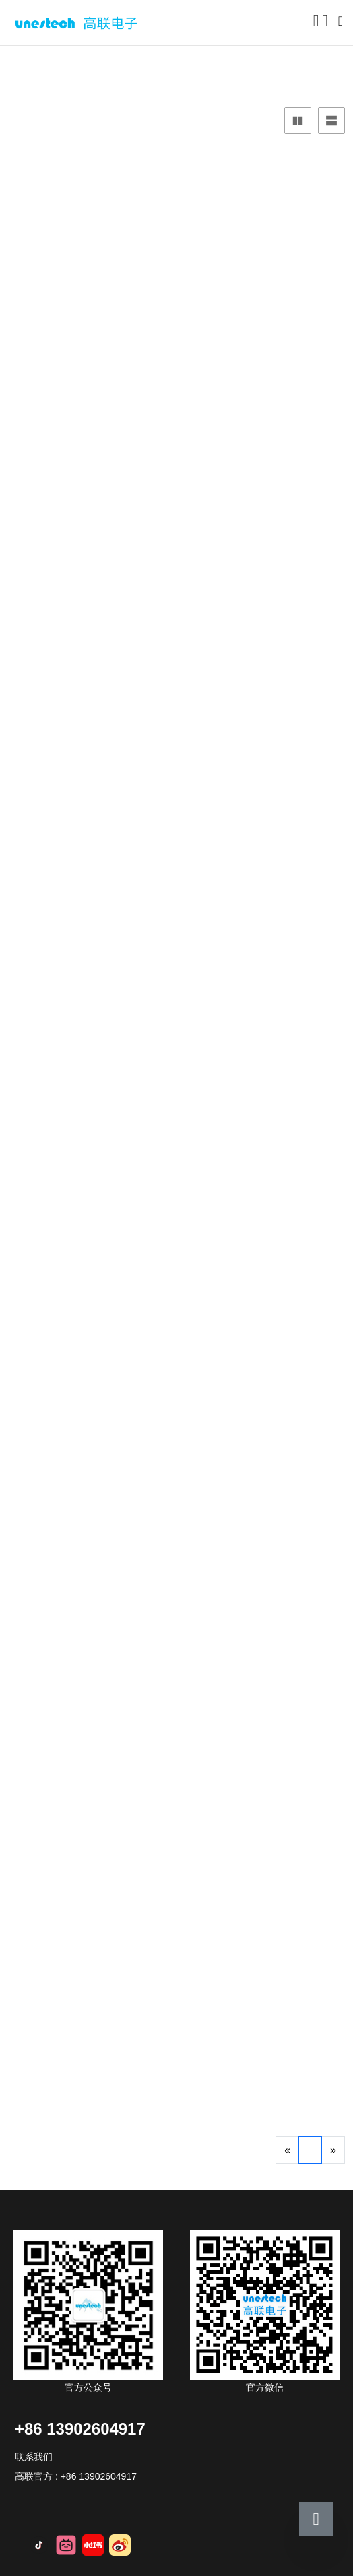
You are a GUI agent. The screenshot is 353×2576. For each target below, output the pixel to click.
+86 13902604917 (80, 2429)
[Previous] (287, 2150)
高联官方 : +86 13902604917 (76, 2476)
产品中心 (47, 64)
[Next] (333, 2150)
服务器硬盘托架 (122, 64)
